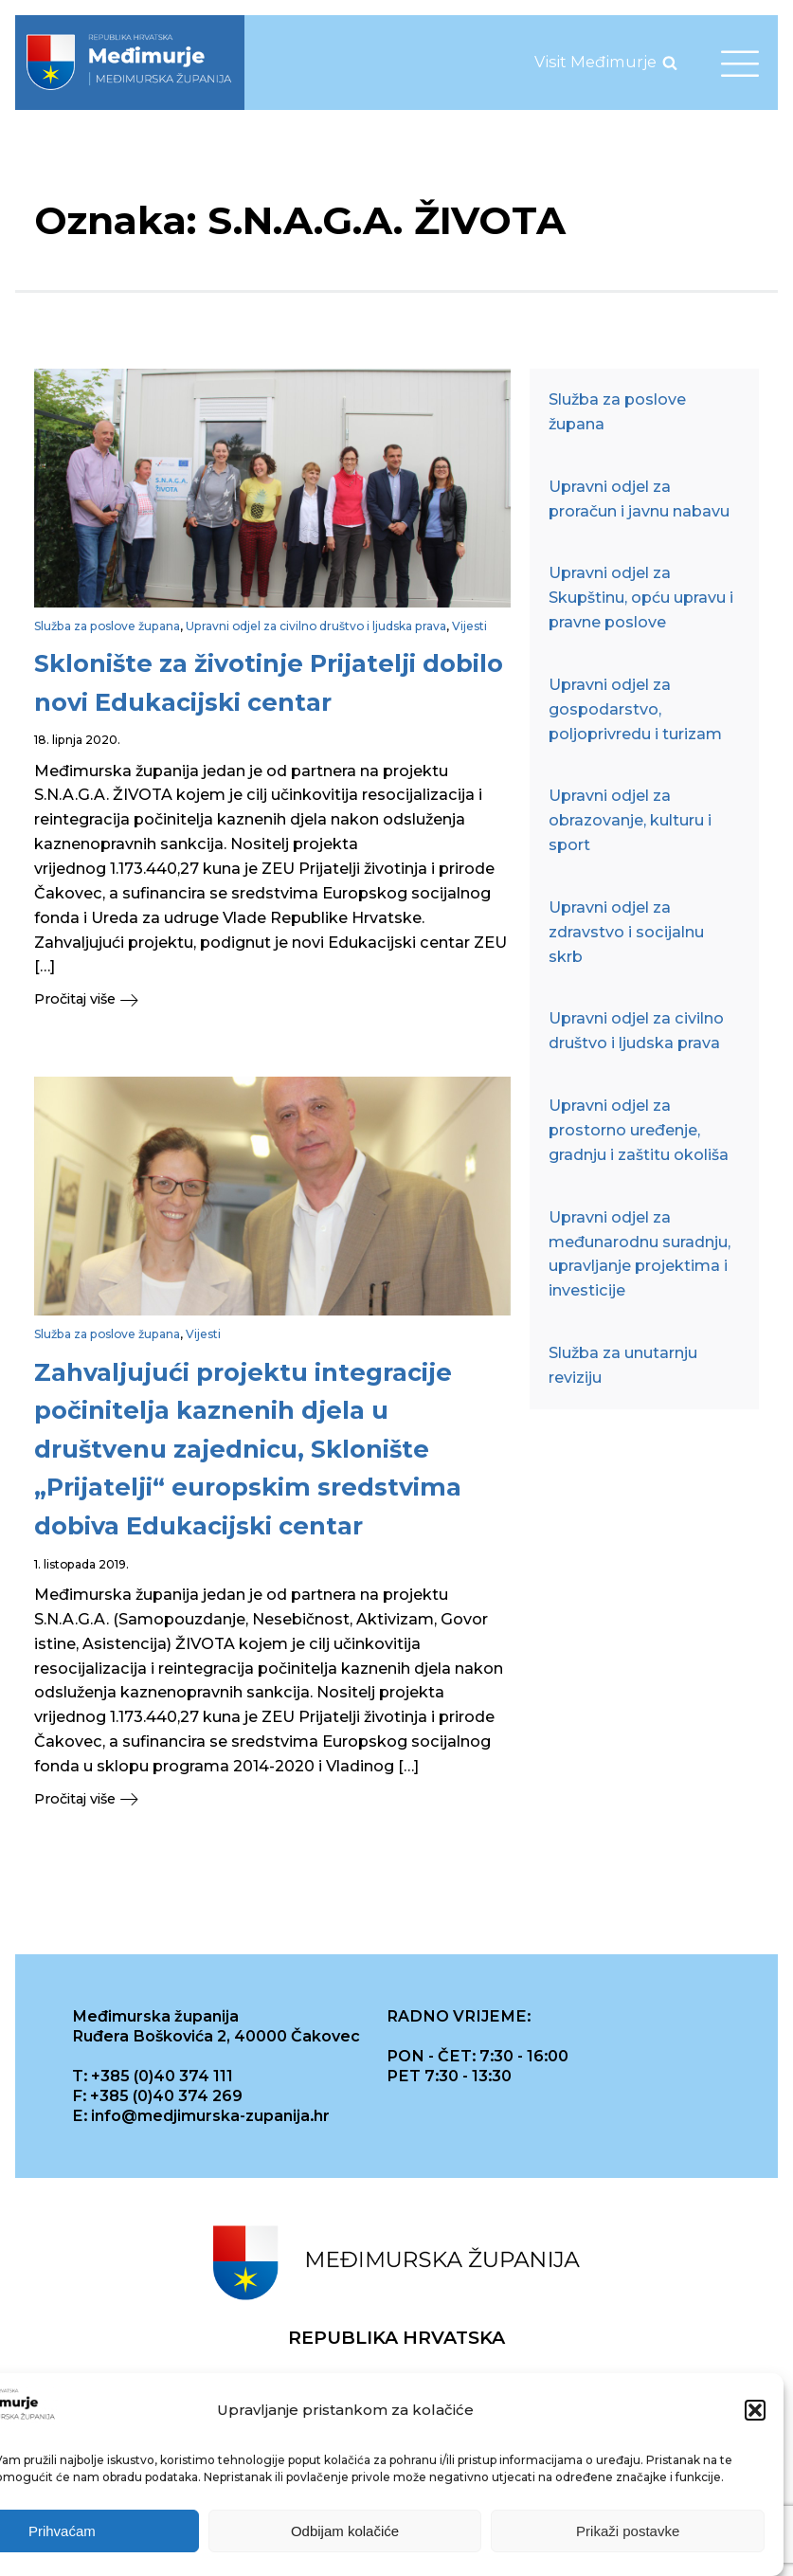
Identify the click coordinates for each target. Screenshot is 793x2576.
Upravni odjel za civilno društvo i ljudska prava (316, 626)
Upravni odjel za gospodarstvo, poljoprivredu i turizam (635, 709)
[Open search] (670, 62)
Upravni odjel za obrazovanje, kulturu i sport (630, 820)
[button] (755, 2410)
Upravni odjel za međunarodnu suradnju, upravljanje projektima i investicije (639, 1253)
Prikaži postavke (627, 2531)
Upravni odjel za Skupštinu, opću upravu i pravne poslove (641, 597)
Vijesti (469, 626)
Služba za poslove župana (107, 626)
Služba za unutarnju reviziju (623, 1365)
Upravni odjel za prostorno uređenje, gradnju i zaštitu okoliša (639, 1130)
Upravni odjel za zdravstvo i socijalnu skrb (626, 932)
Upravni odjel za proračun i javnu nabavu (639, 498)
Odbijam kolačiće (345, 2531)
